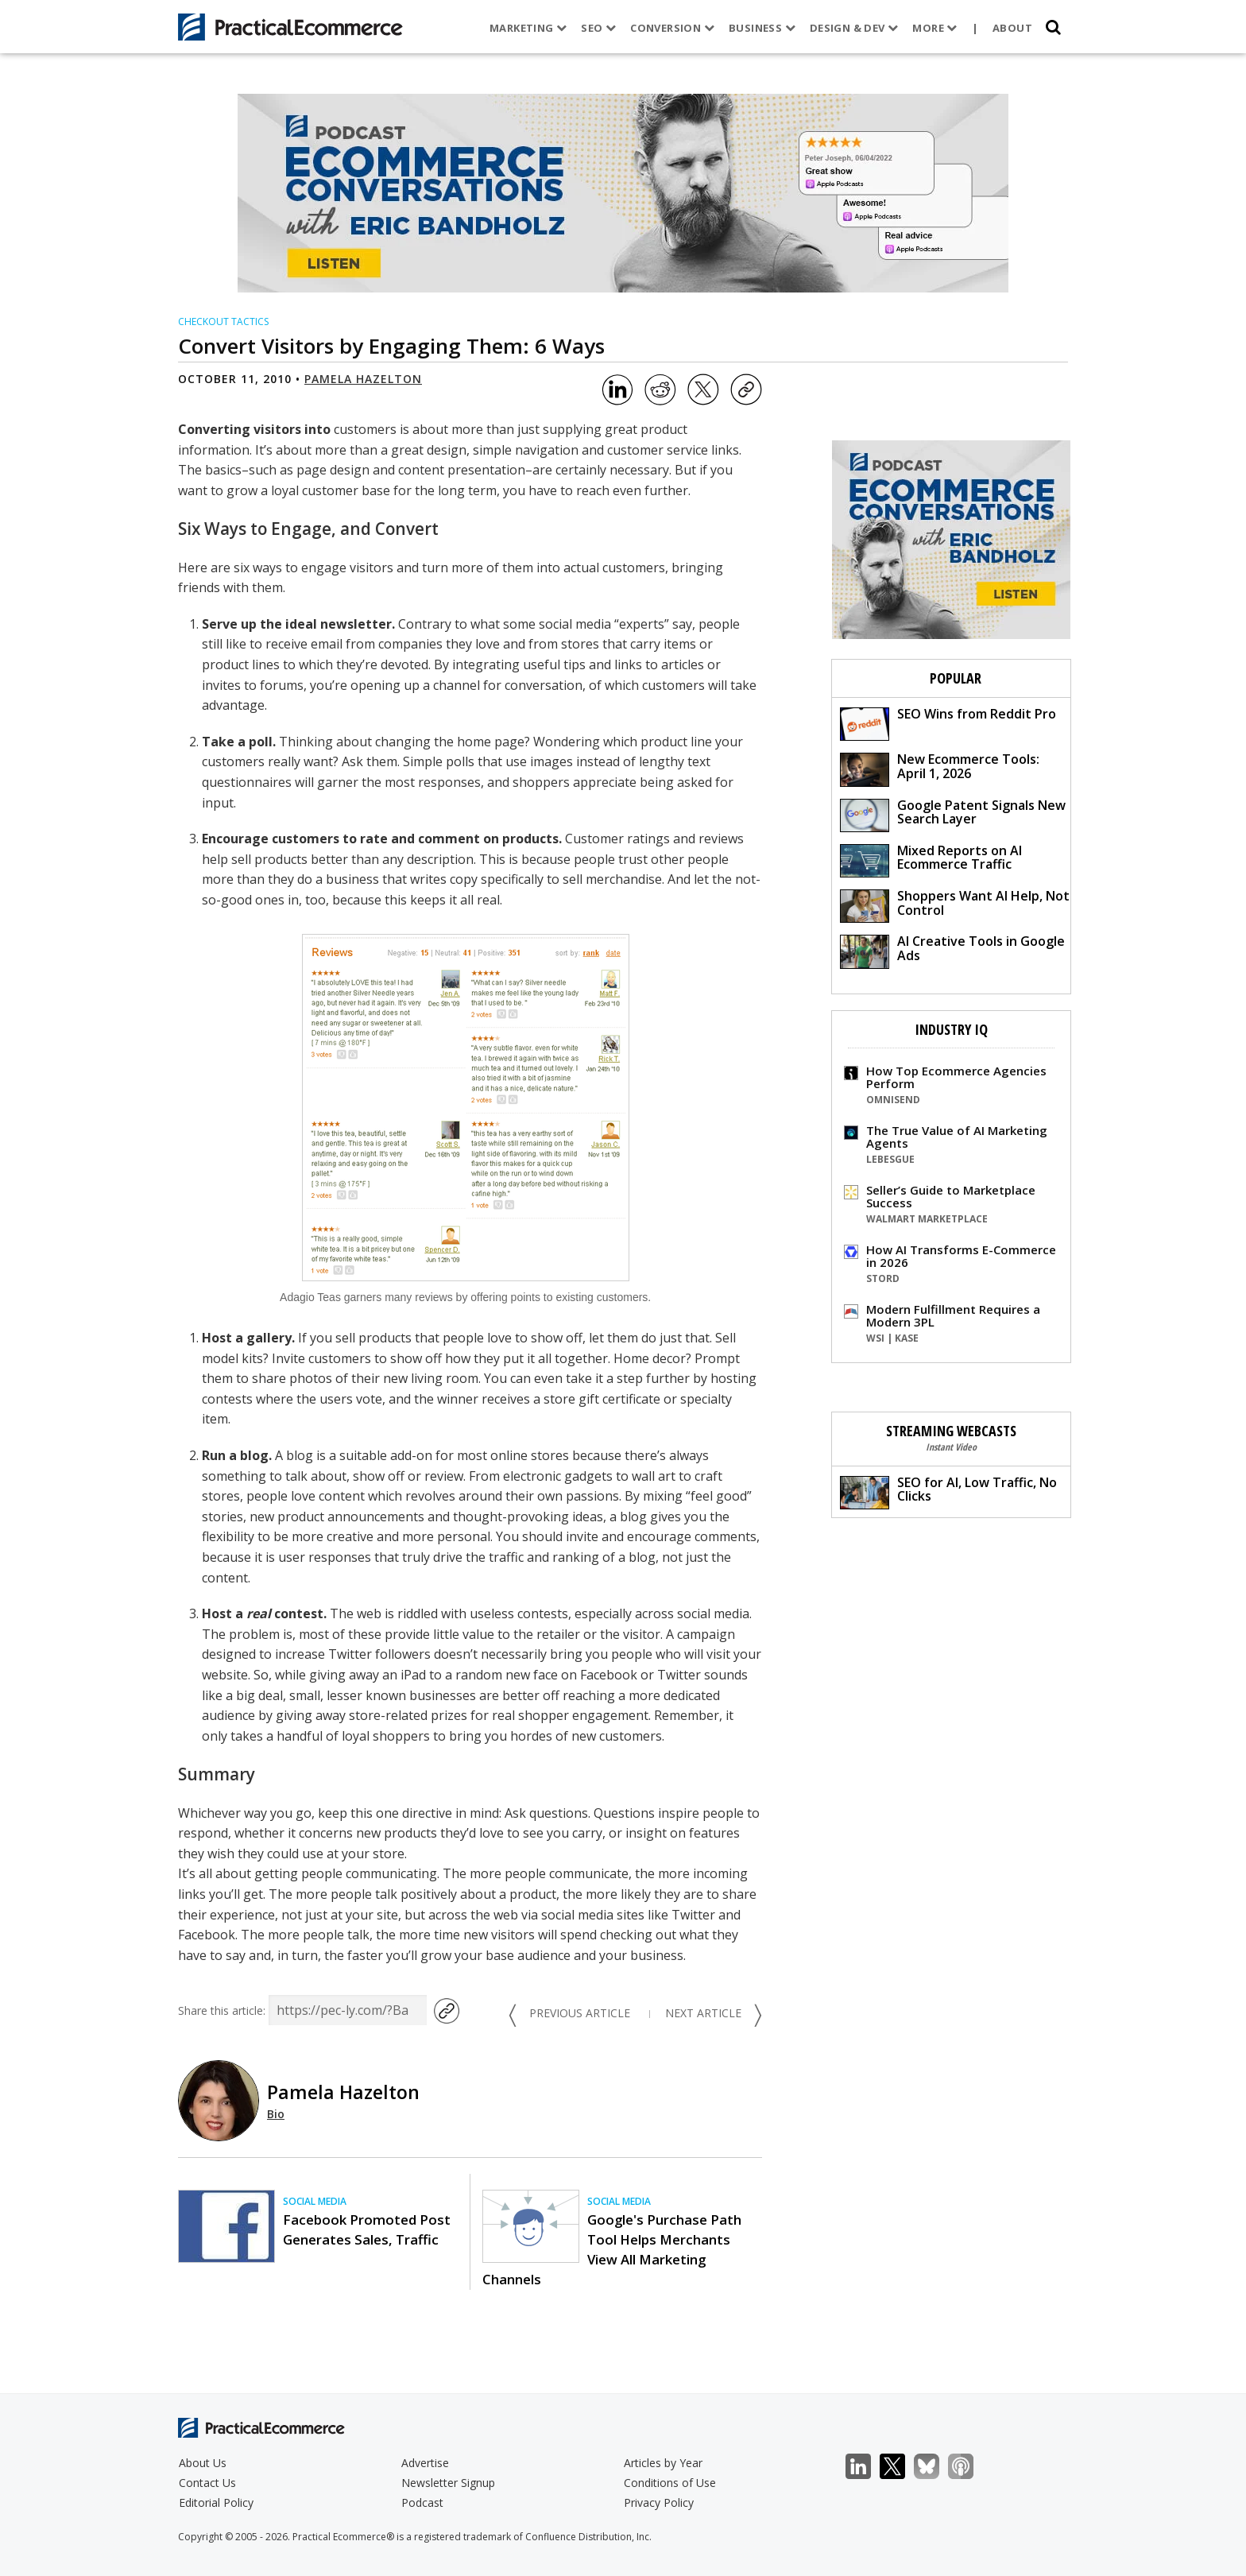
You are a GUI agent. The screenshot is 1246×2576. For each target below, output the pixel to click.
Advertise (425, 2462)
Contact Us (207, 2482)
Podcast (422, 2502)
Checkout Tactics (223, 321)
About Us (202, 2462)
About (1012, 28)
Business (761, 28)
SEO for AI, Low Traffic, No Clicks (948, 1491)
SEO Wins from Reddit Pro (948, 723)
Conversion (672, 28)
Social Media (314, 2201)
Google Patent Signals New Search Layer (953, 814)
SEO (598, 28)
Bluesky (935, 2467)
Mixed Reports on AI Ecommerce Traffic (931, 859)
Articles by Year (663, 2462)
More (934, 28)
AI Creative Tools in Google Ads (952, 950)
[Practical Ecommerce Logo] (290, 27)
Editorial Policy (216, 2502)
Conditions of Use (670, 2482)
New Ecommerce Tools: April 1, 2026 (939, 768)
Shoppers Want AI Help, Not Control (955, 905)
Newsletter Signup (448, 2482)
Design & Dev (853, 28)
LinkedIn (866, 2467)
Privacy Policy (659, 2502)
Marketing (528, 28)
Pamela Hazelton (363, 378)
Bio (275, 2113)
